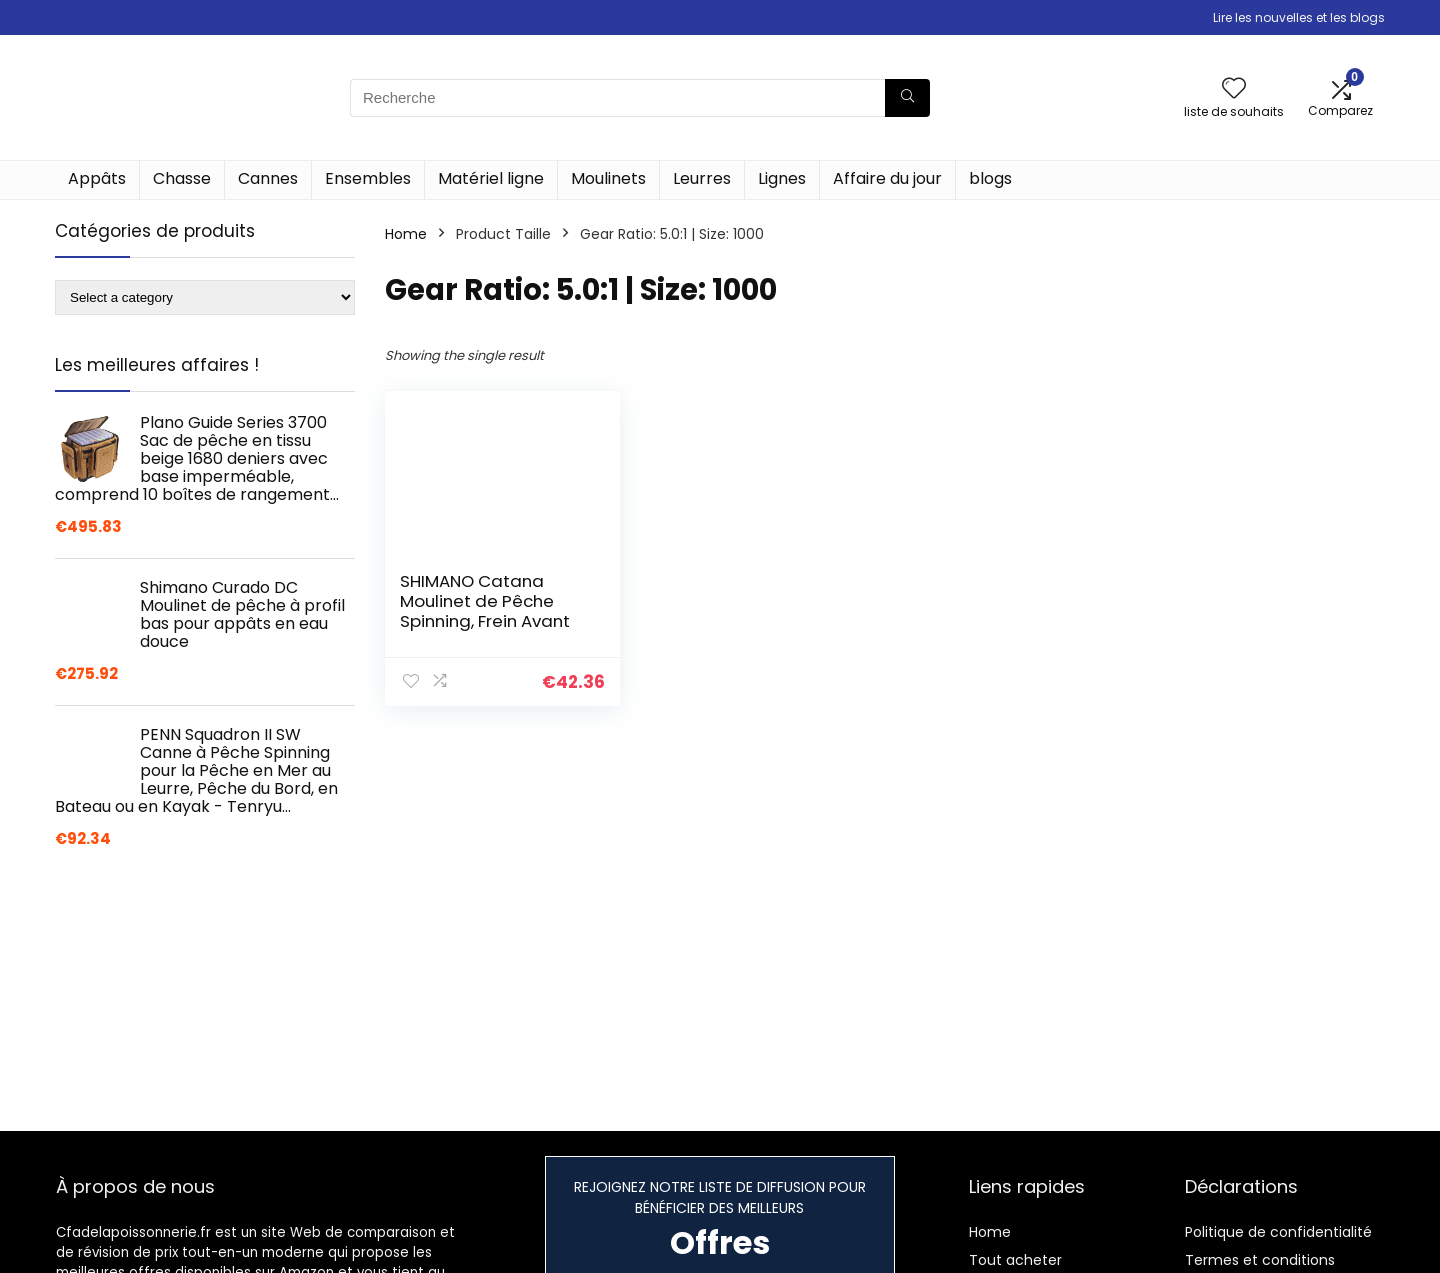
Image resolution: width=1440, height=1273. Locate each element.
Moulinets (608, 178)
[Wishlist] (1234, 89)
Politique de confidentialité (1278, 1232)
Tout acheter (1015, 1260)
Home (406, 234)
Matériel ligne (491, 178)
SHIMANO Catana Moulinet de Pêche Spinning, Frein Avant (485, 601)
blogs (990, 178)
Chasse (182, 178)
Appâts (97, 178)
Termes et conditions (1260, 1260)
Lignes (782, 178)
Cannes (268, 178)
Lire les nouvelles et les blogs (1299, 17)
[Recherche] (907, 98)
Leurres (702, 178)
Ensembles (368, 178)
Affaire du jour (887, 178)
